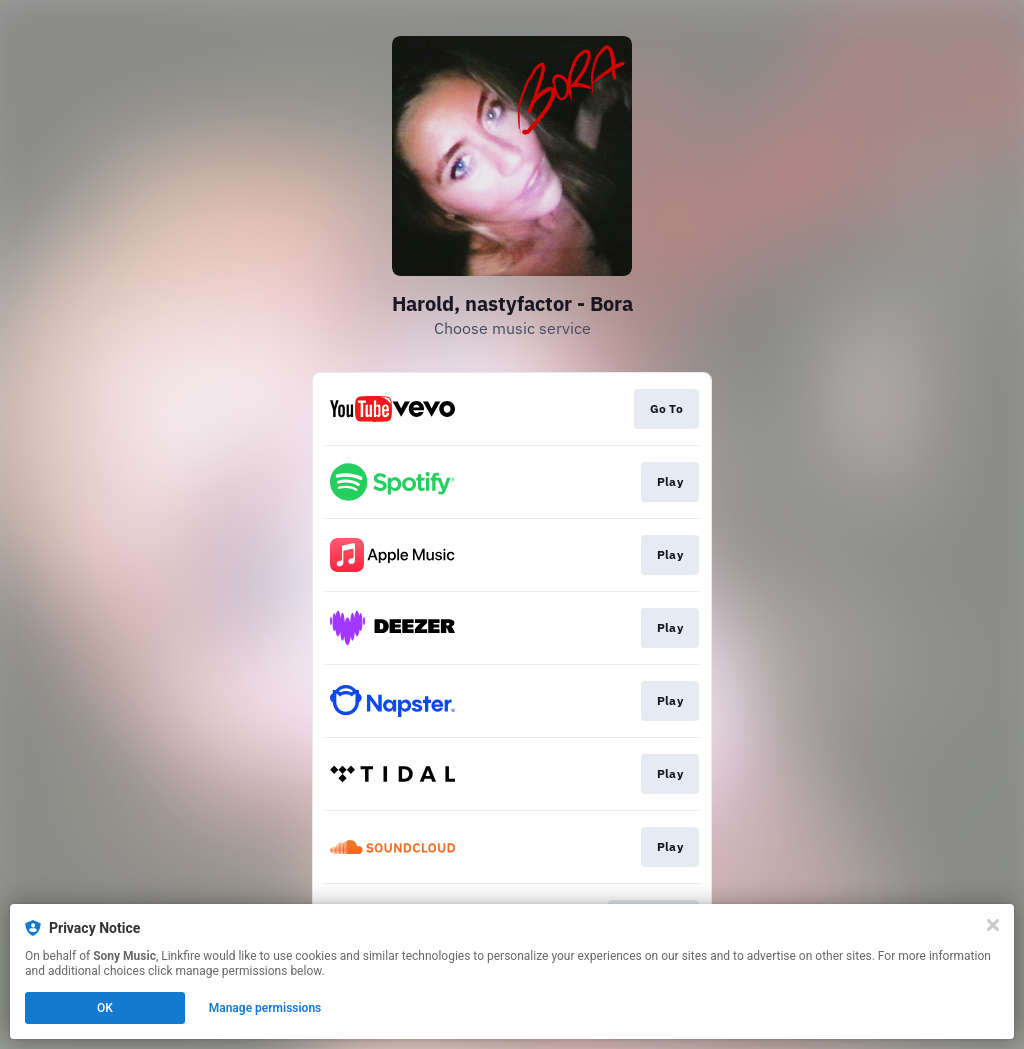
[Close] (993, 925)
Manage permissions (265, 1008)
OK (105, 1008)
